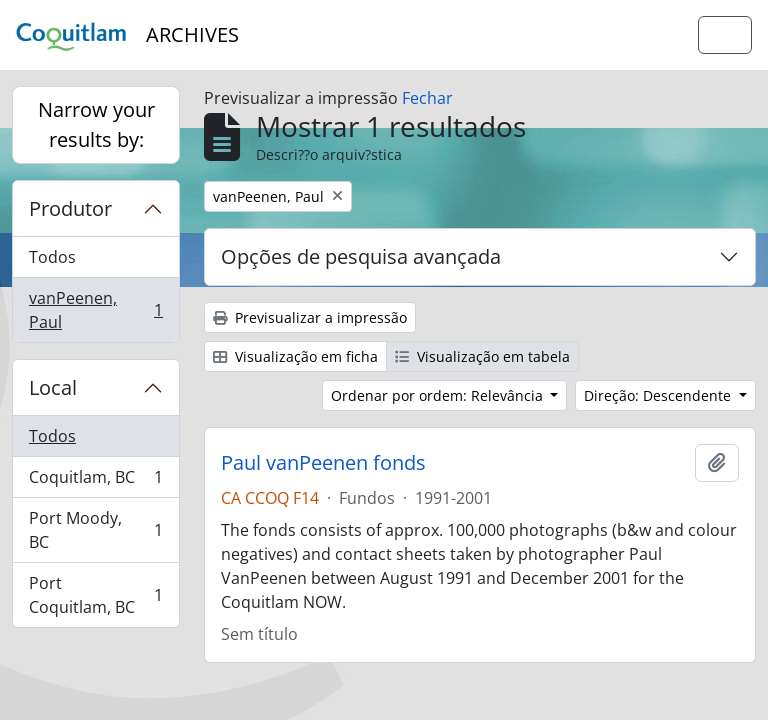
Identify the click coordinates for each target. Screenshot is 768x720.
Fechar (427, 98)
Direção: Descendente (659, 395)
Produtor (70, 208)
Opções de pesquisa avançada (361, 256)
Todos (52, 257)
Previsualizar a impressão (310, 317)
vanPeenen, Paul (95, 310)
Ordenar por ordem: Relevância (439, 395)
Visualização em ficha (295, 356)
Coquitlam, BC (95, 481)
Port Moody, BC (95, 530)
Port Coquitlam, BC (95, 595)
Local (53, 387)
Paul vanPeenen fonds (323, 463)
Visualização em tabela (482, 356)
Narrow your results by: (96, 124)
